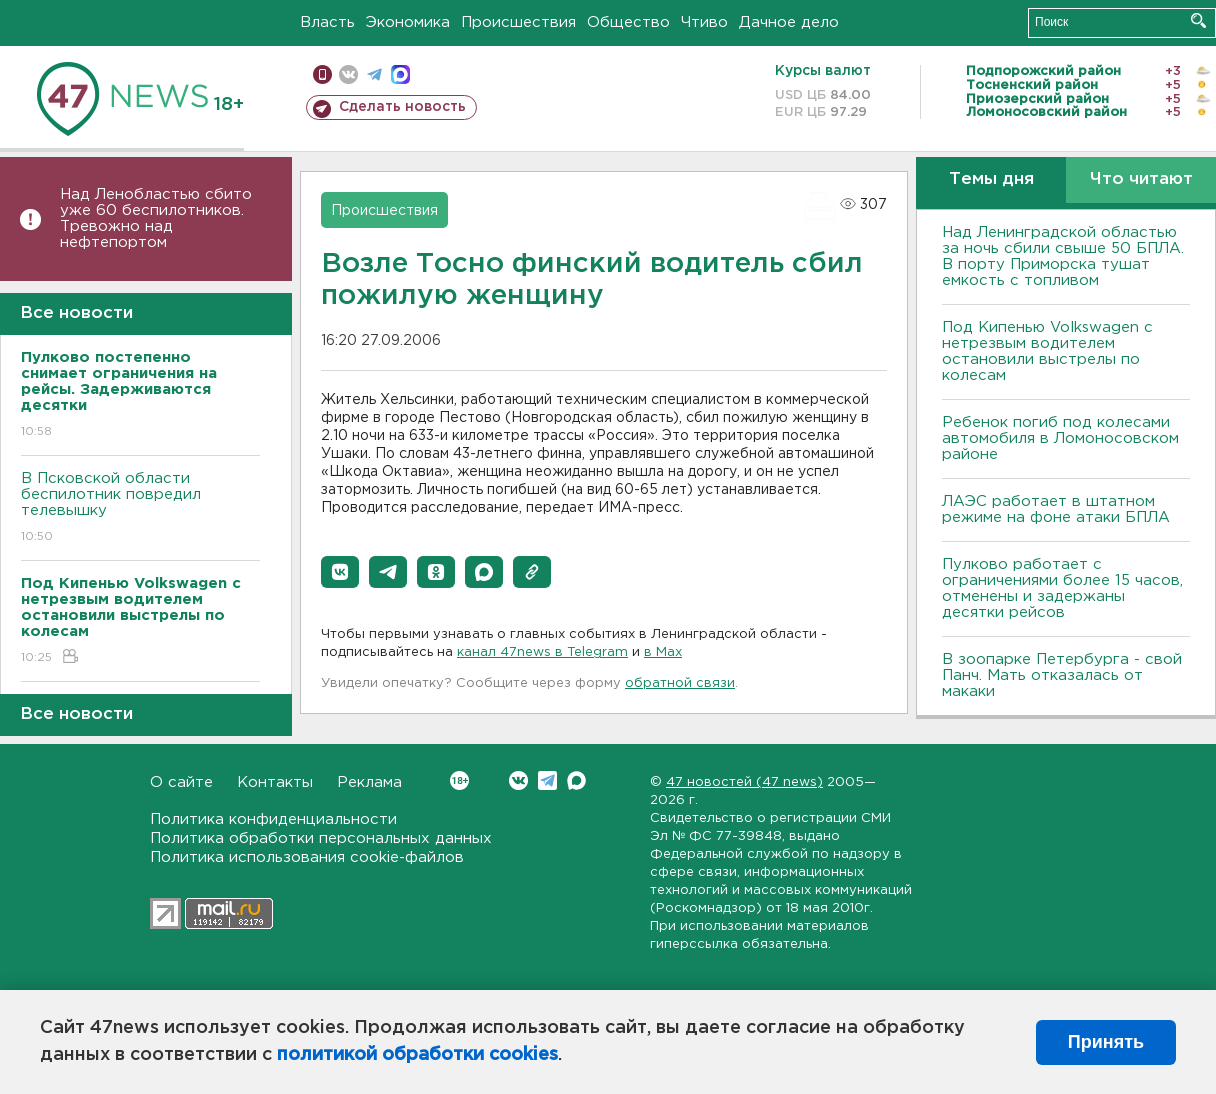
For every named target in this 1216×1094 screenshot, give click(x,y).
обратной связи (680, 683)
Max (576, 780)
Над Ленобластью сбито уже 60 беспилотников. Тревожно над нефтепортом (156, 218)
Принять (1106, 1042)
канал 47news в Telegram (542, 652)
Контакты (275, 782)
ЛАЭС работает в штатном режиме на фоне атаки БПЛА (1056, 509)
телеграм (374, 74)
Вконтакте (459, 780)
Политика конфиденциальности (273, 819)
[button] (340, 572)
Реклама (369, 782)
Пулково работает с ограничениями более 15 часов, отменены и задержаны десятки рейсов (1062, 588)
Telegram (547, 780)
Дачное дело (789, 22)
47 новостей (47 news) (744, 782)
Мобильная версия (322, 74)
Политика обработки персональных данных (321, 838)
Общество (628, 22)
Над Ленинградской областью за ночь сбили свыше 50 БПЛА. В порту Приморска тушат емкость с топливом (1063, 256)
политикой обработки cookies (417, 1055)
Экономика (408, 22)
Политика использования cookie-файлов (307, 857)
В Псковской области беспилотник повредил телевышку (140, 508)
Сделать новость (402, 107)
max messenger (400, 74)
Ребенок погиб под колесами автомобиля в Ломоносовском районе (1060, 438)
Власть (327, 22)
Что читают (1141, 179)
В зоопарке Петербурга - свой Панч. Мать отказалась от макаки (1062, 675)
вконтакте (348, 74)
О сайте (181, 782)
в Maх (663, 652)
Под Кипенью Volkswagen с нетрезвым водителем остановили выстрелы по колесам (1047, 351)
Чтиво (704, 22)
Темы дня (991, 179)
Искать (1198, 20)
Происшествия (518, 22)
